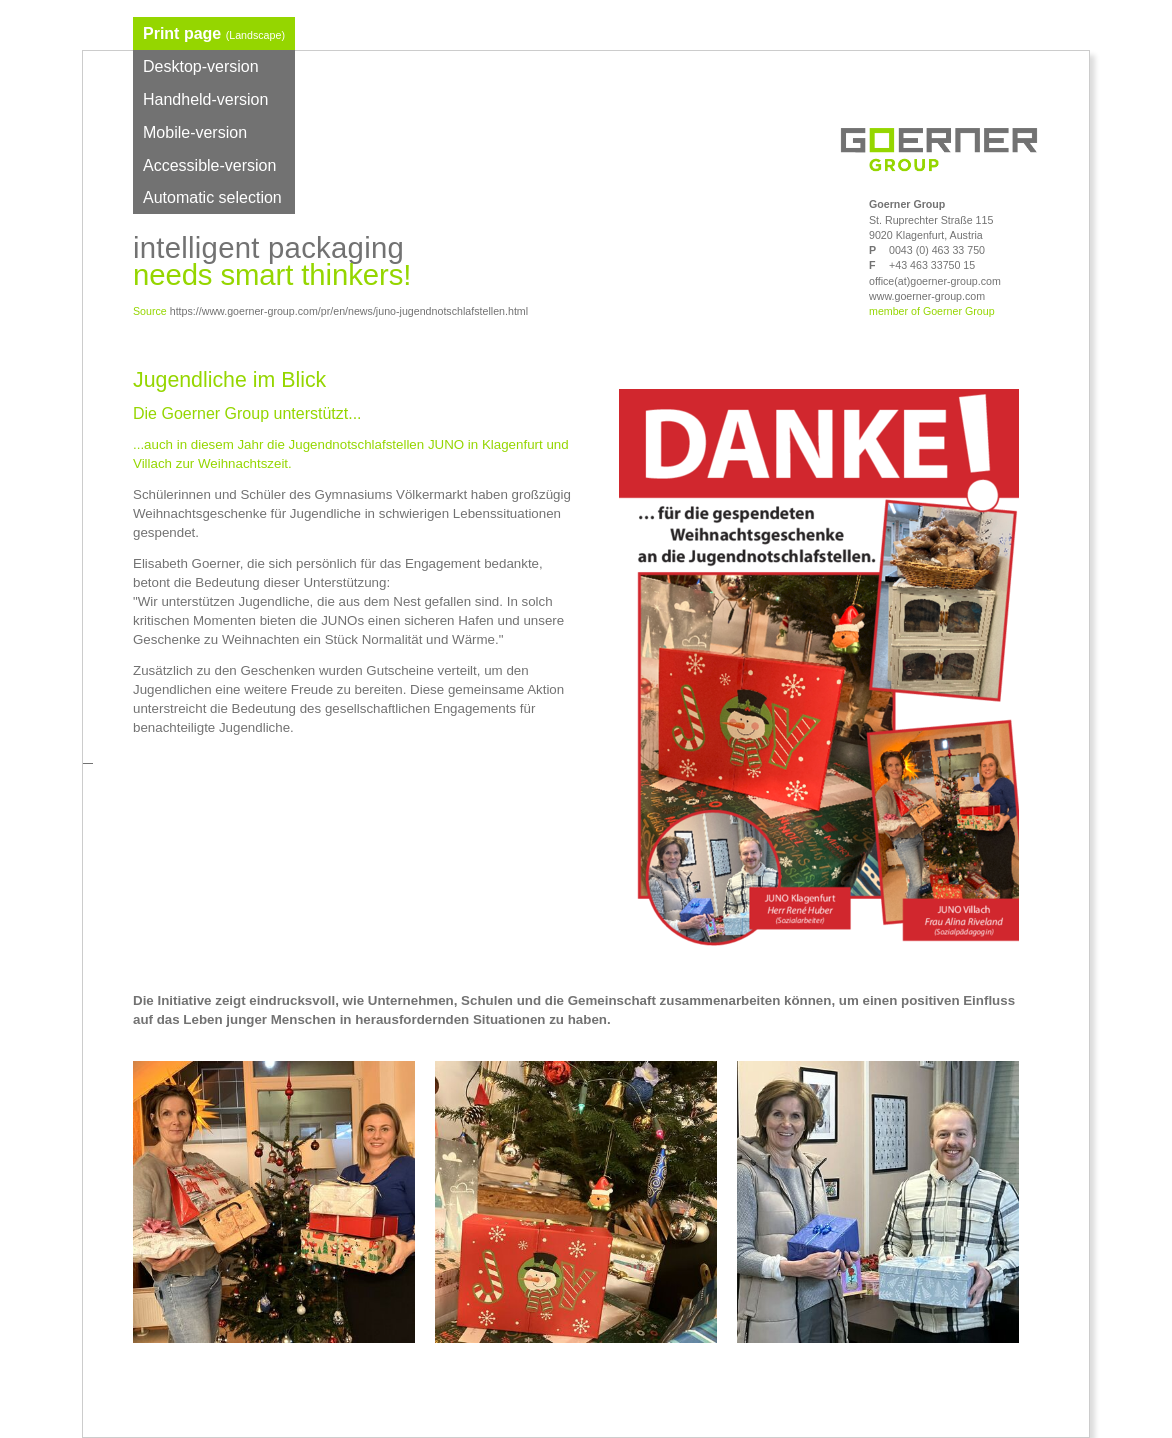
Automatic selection (212, 197)
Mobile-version (195, 132)
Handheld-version (205, 99)
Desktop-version (201, 66)
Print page (214, 33)
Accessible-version (209, 165)
